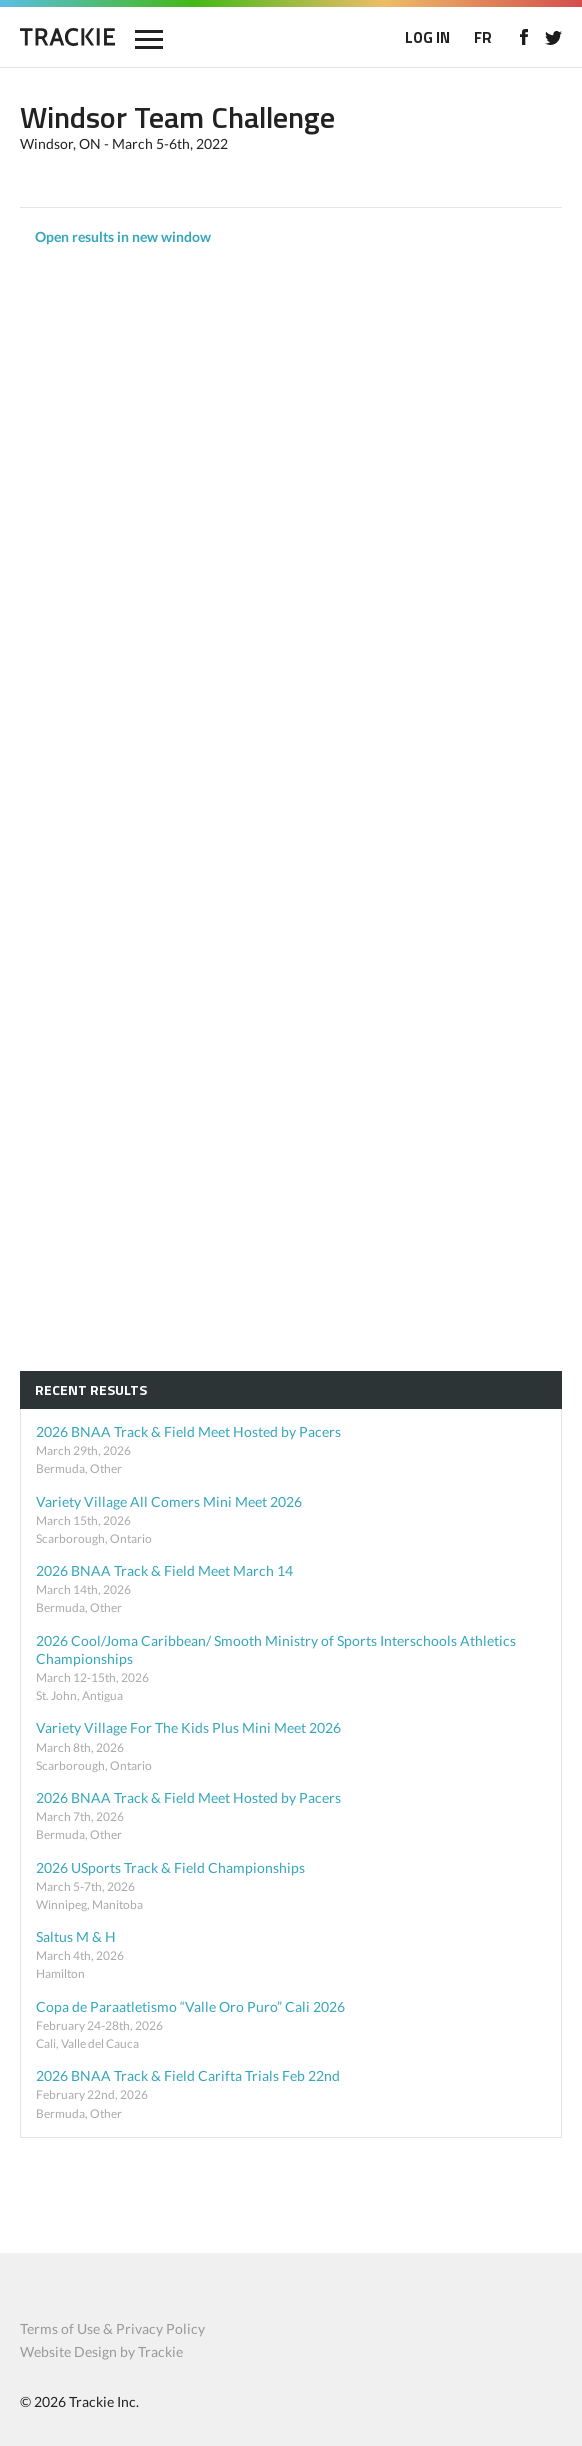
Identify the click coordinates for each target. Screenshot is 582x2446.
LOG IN (427, 37)
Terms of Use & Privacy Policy (112, 2328)
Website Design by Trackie (101, 2351)
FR (483, 37)
